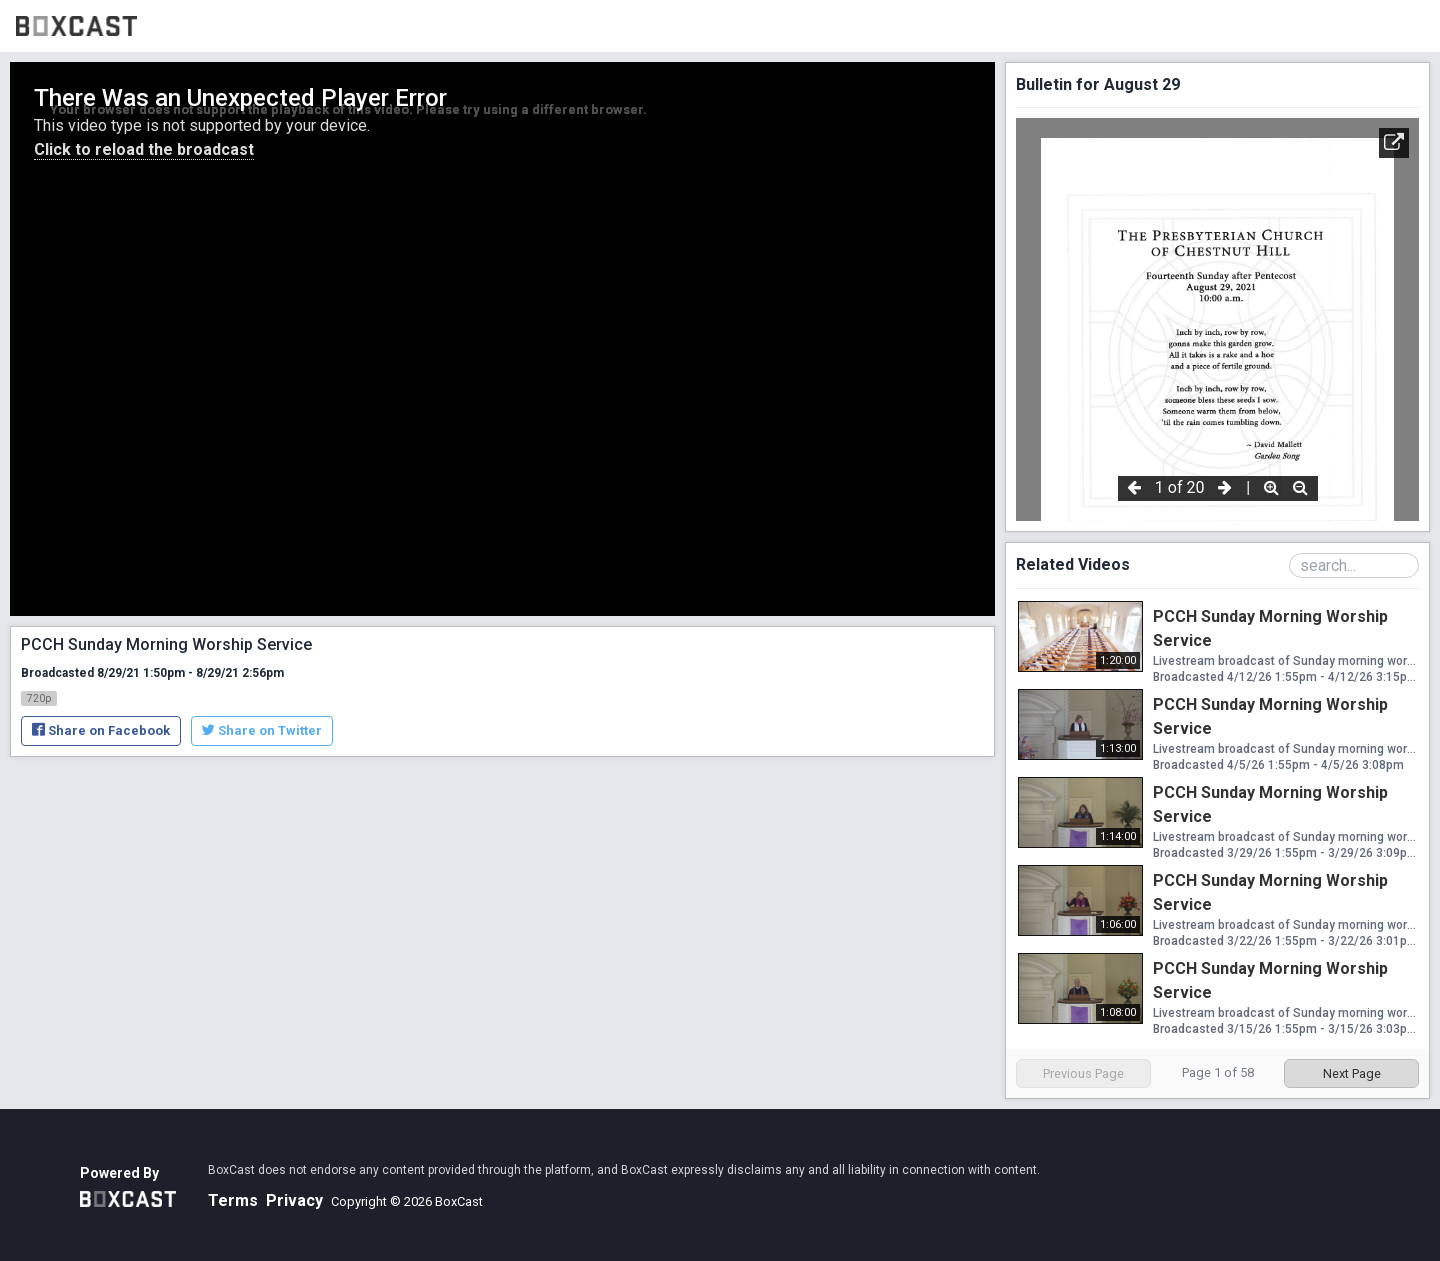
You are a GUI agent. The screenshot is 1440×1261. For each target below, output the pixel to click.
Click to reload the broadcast (144, 149)
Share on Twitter (262, 730)
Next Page (1352, 1073)
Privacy (294, 1200)
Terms (233, 1200)
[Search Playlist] (1354, 565)
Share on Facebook (101, 730)
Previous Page (1083, 1073)
